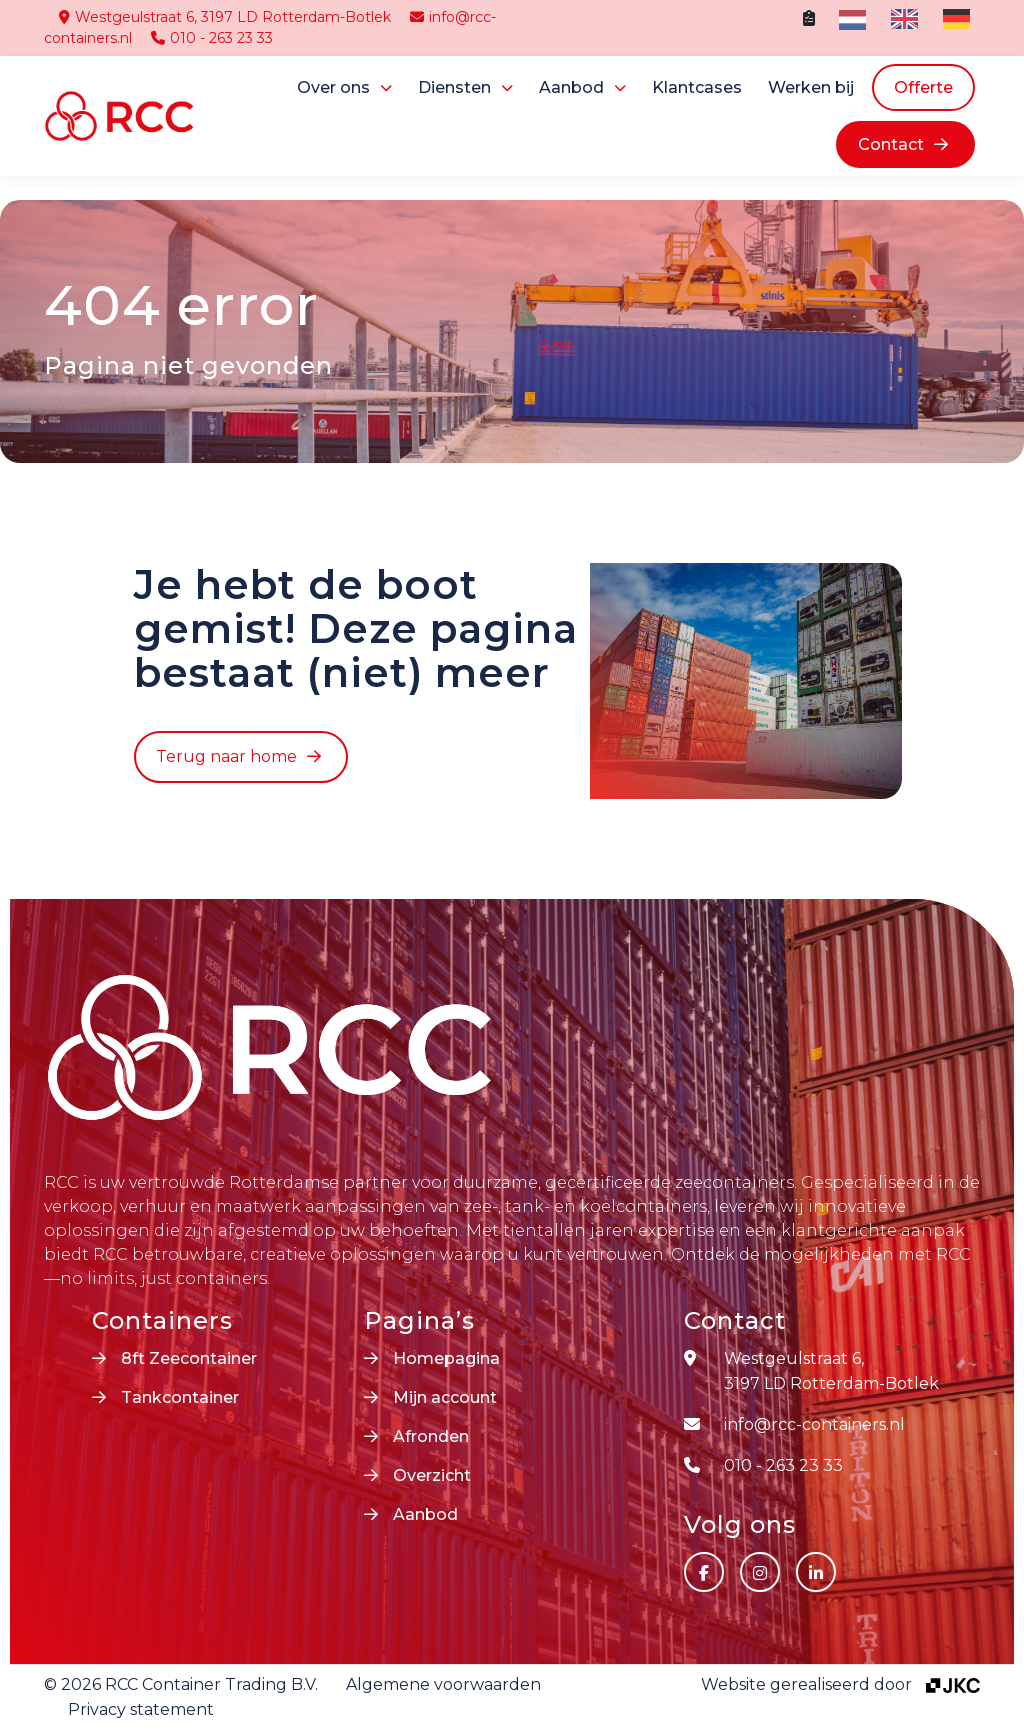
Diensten (454, 87)
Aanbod (571, 87)
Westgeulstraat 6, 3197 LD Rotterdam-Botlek (225, 17)
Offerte (923, 87)
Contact (891, 144)
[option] (902, 19)
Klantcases (697, 87)
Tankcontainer (180, 1397)
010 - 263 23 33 (212, 38)
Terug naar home (226, 756)
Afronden (431, 1436)
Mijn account (445, 1397)
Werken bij (811, 87)
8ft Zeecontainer (189, 1358)
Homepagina (446, 1358)
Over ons (333, 87)
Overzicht (432, 1475)
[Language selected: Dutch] (909, 19)
